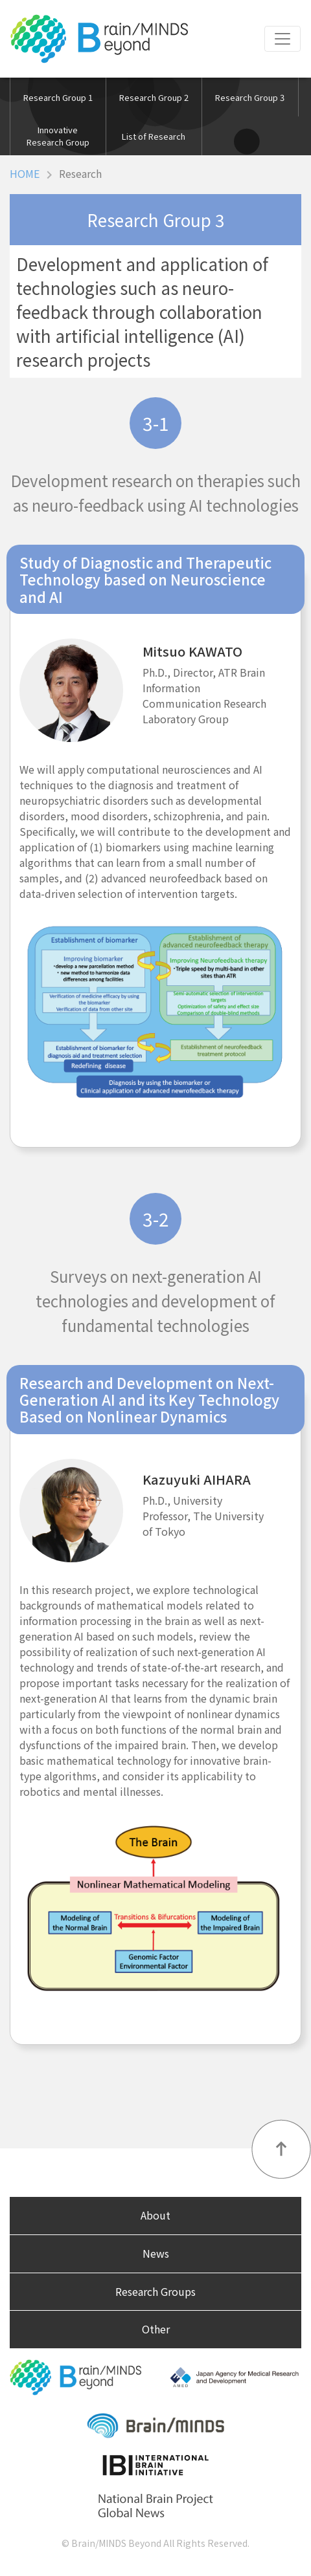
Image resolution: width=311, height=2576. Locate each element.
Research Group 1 (58, 97)
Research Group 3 (249, 97)
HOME (25, 173)
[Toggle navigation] (282, 39)
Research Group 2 (154, 97)
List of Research (153, 136)
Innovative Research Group (58, 136)
